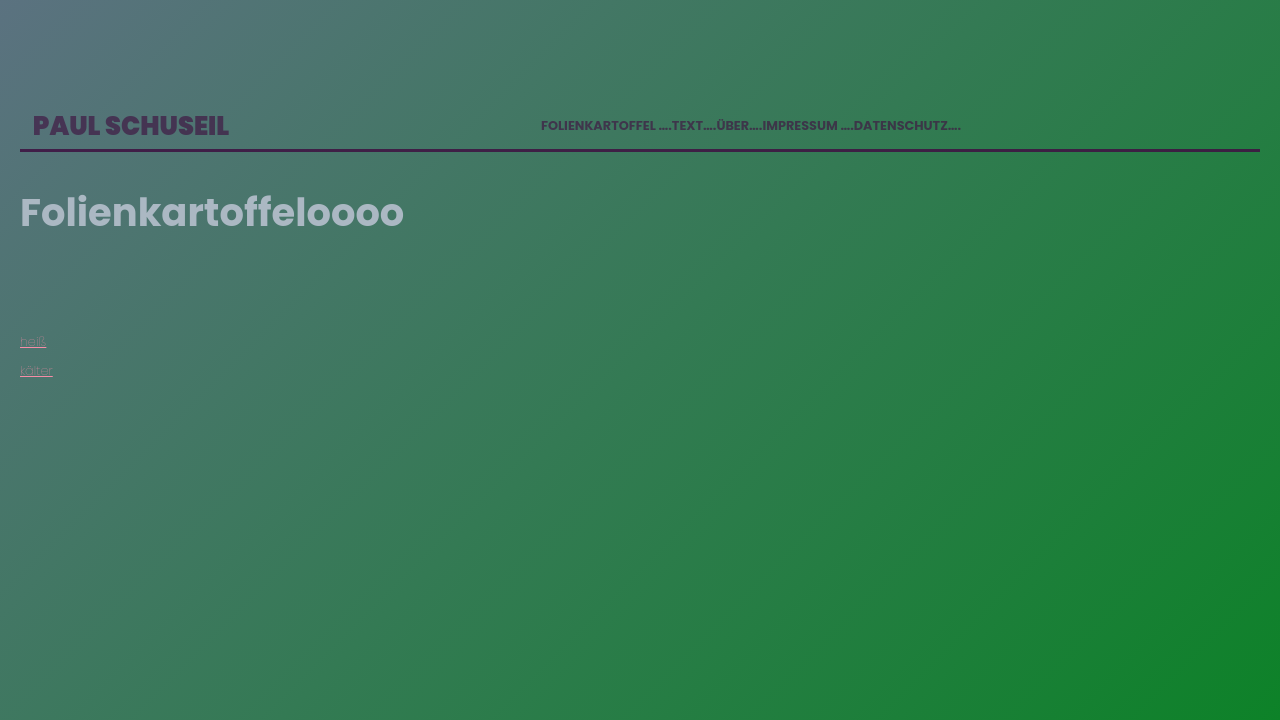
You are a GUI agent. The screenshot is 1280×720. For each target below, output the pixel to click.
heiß (33, 341)
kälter (36, 370)
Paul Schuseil (131, 126)
